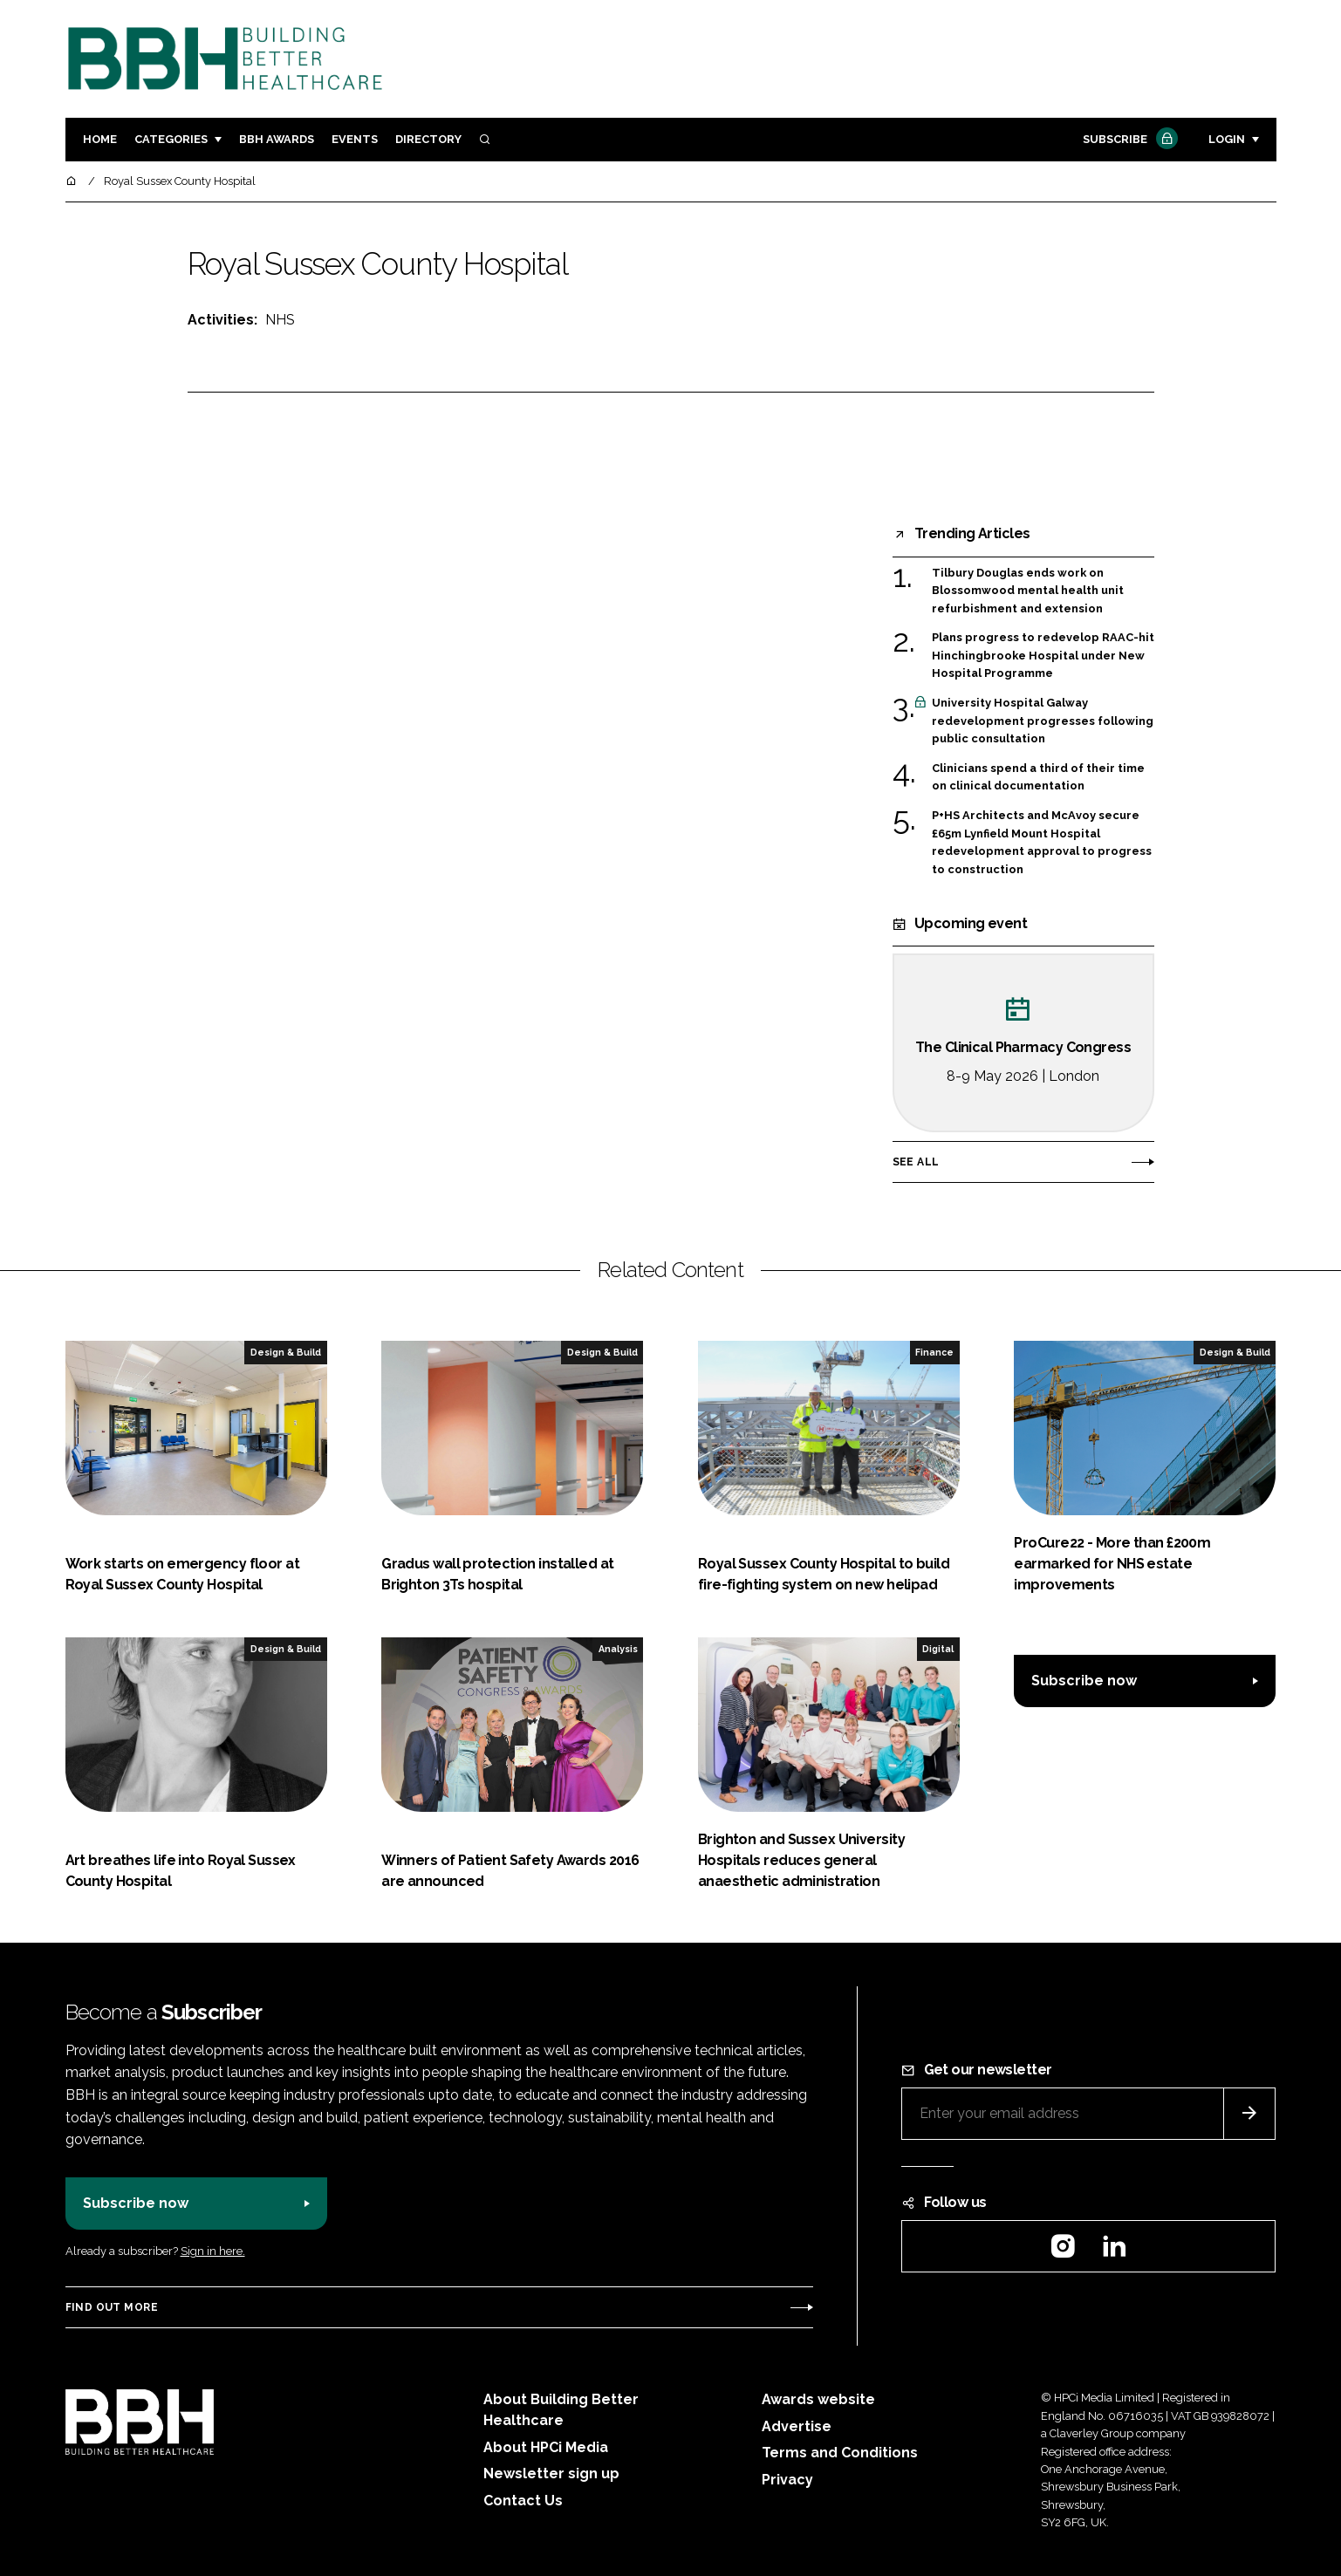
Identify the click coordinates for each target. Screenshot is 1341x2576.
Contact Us (523, 2500)
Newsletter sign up (551, 2473)
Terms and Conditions (840, 2452)
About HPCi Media (545, 2447)
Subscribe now (1084, 1680)
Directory (428, 139)
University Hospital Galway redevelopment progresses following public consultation (1042, 719)
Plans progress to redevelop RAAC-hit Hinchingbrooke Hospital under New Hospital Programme (1043, 655)
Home (100, 139)
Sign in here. (213, 2251)
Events (355, 139)
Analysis (618, 1648)
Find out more (111, 2307)
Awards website (818, 2399)
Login (1226, 139)
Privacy (787, 2479)
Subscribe (1128, 140)
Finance (934, 1352)
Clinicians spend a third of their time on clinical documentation (1038, 778)
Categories (171, 139)
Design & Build (285, 1352)
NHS (280, 319)
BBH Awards (276, 139)
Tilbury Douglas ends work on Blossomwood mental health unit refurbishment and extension (1028, 591)
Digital (938, 1648)
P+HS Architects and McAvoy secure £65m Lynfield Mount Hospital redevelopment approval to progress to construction (1042, 842)
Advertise (796, 2426)
